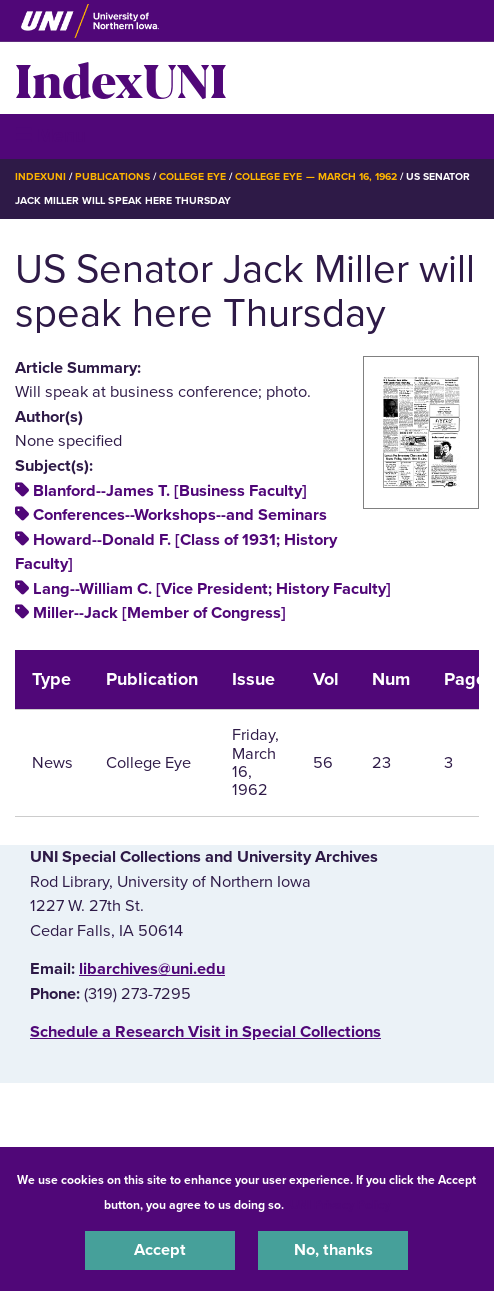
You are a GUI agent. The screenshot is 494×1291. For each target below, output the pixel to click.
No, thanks (333, 1250)
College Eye (192, 176)
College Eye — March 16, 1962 (316, 176)
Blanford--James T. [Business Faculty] (170, 491)
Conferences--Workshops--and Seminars (180, 515)
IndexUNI (121, 78)
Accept (160, 1250)
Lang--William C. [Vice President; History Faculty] (212, 589)
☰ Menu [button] (50, 135)
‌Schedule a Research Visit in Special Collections (205, 1032)
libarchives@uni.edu (152, 969)
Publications (112, 176)
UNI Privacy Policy (340, 1205)
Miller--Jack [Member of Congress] (159, 613)
